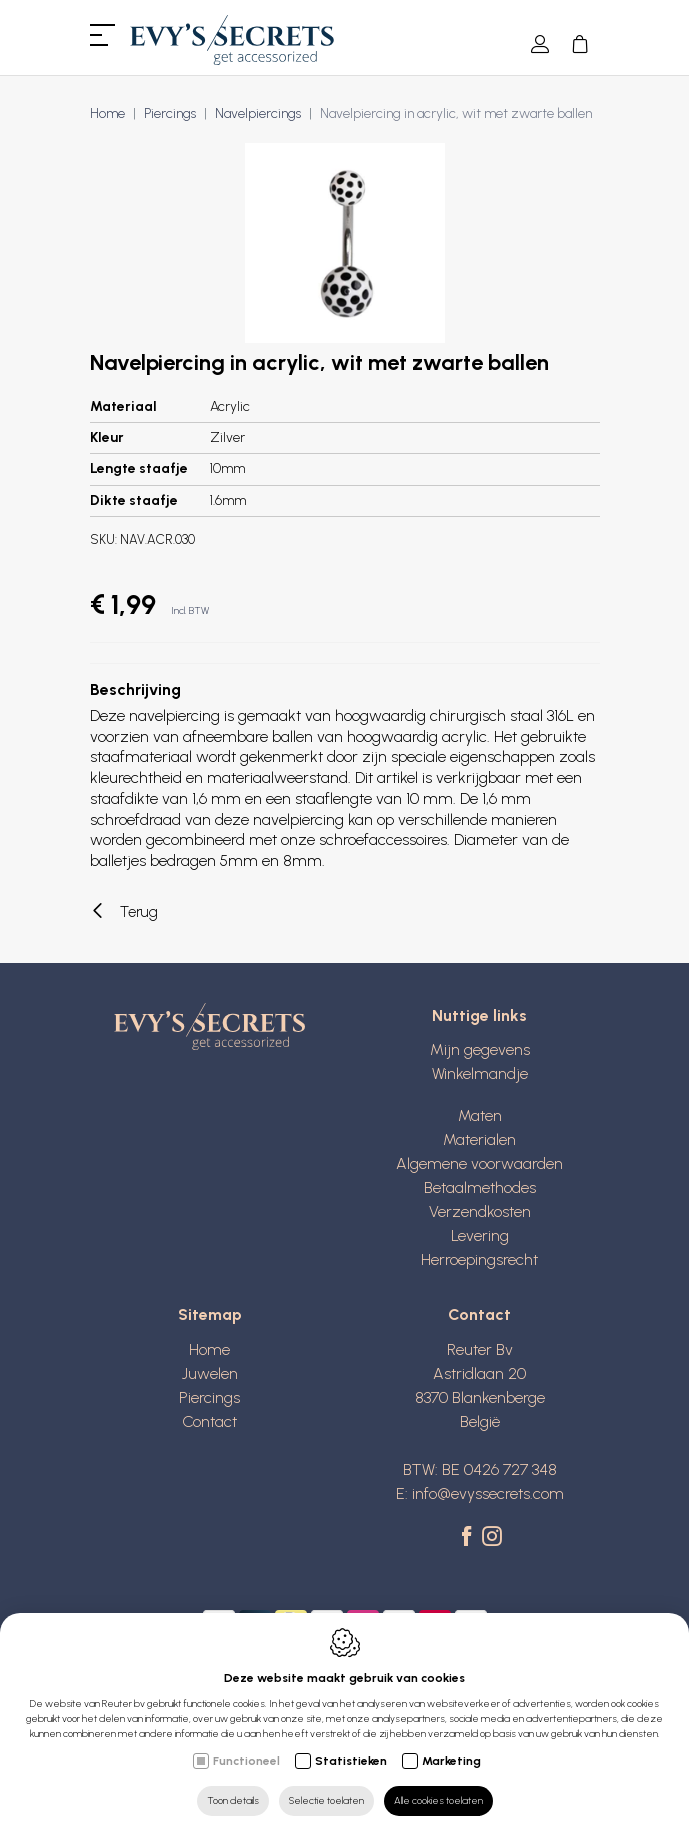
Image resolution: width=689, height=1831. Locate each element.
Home (107, 113)
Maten (480, 1115)
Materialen (479, 1139)
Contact (209, 1421)
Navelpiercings (258, 113)
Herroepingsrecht (479, 1259)
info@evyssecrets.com (488, 1493)
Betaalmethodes (480, 1187)
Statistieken (351, 1761)
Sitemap (210, 1314)
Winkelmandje (480, 1073)
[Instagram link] (492, 1538)
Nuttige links (479, 1015)
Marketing (451, 1761)
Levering (480, 1235)
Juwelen (210, 1373)
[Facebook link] (469, 1538)
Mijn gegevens (480, 1049)
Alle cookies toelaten (438, 1800)
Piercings (170, 113)
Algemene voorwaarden (479, 1163)
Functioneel (246, 1761)
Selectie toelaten (326, 1800)
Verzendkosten (480, 1211)
